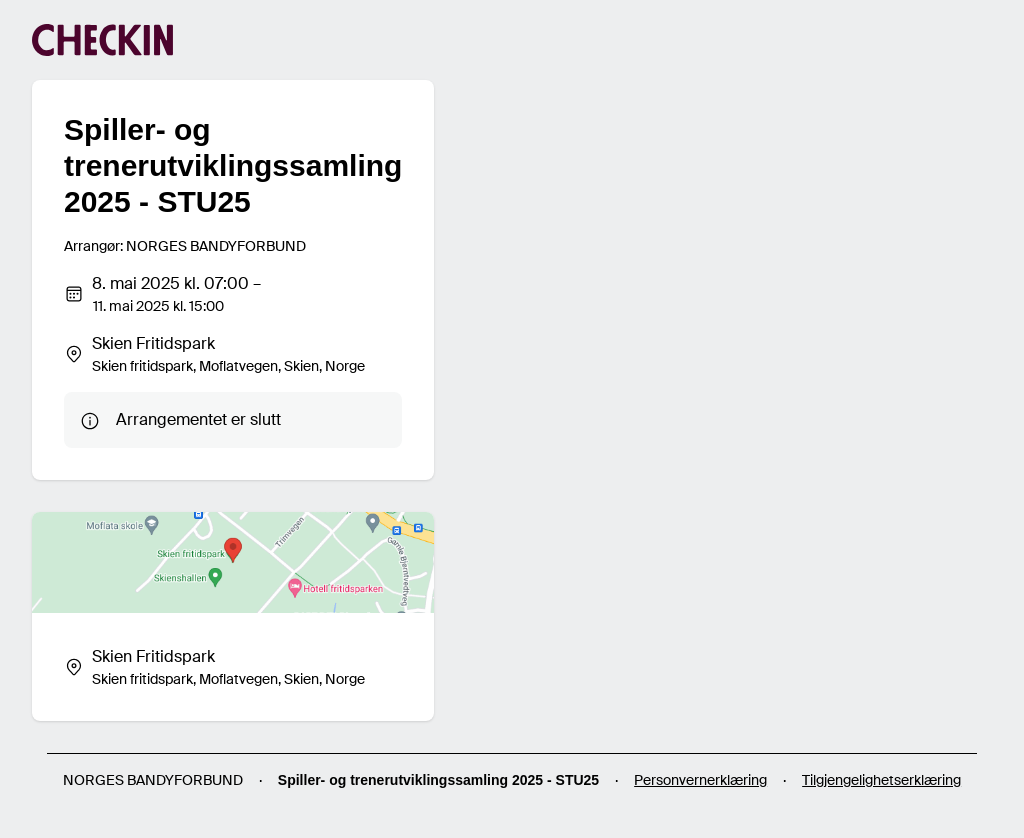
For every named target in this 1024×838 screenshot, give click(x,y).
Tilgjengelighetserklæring (881, 780)
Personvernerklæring (700, 780)
